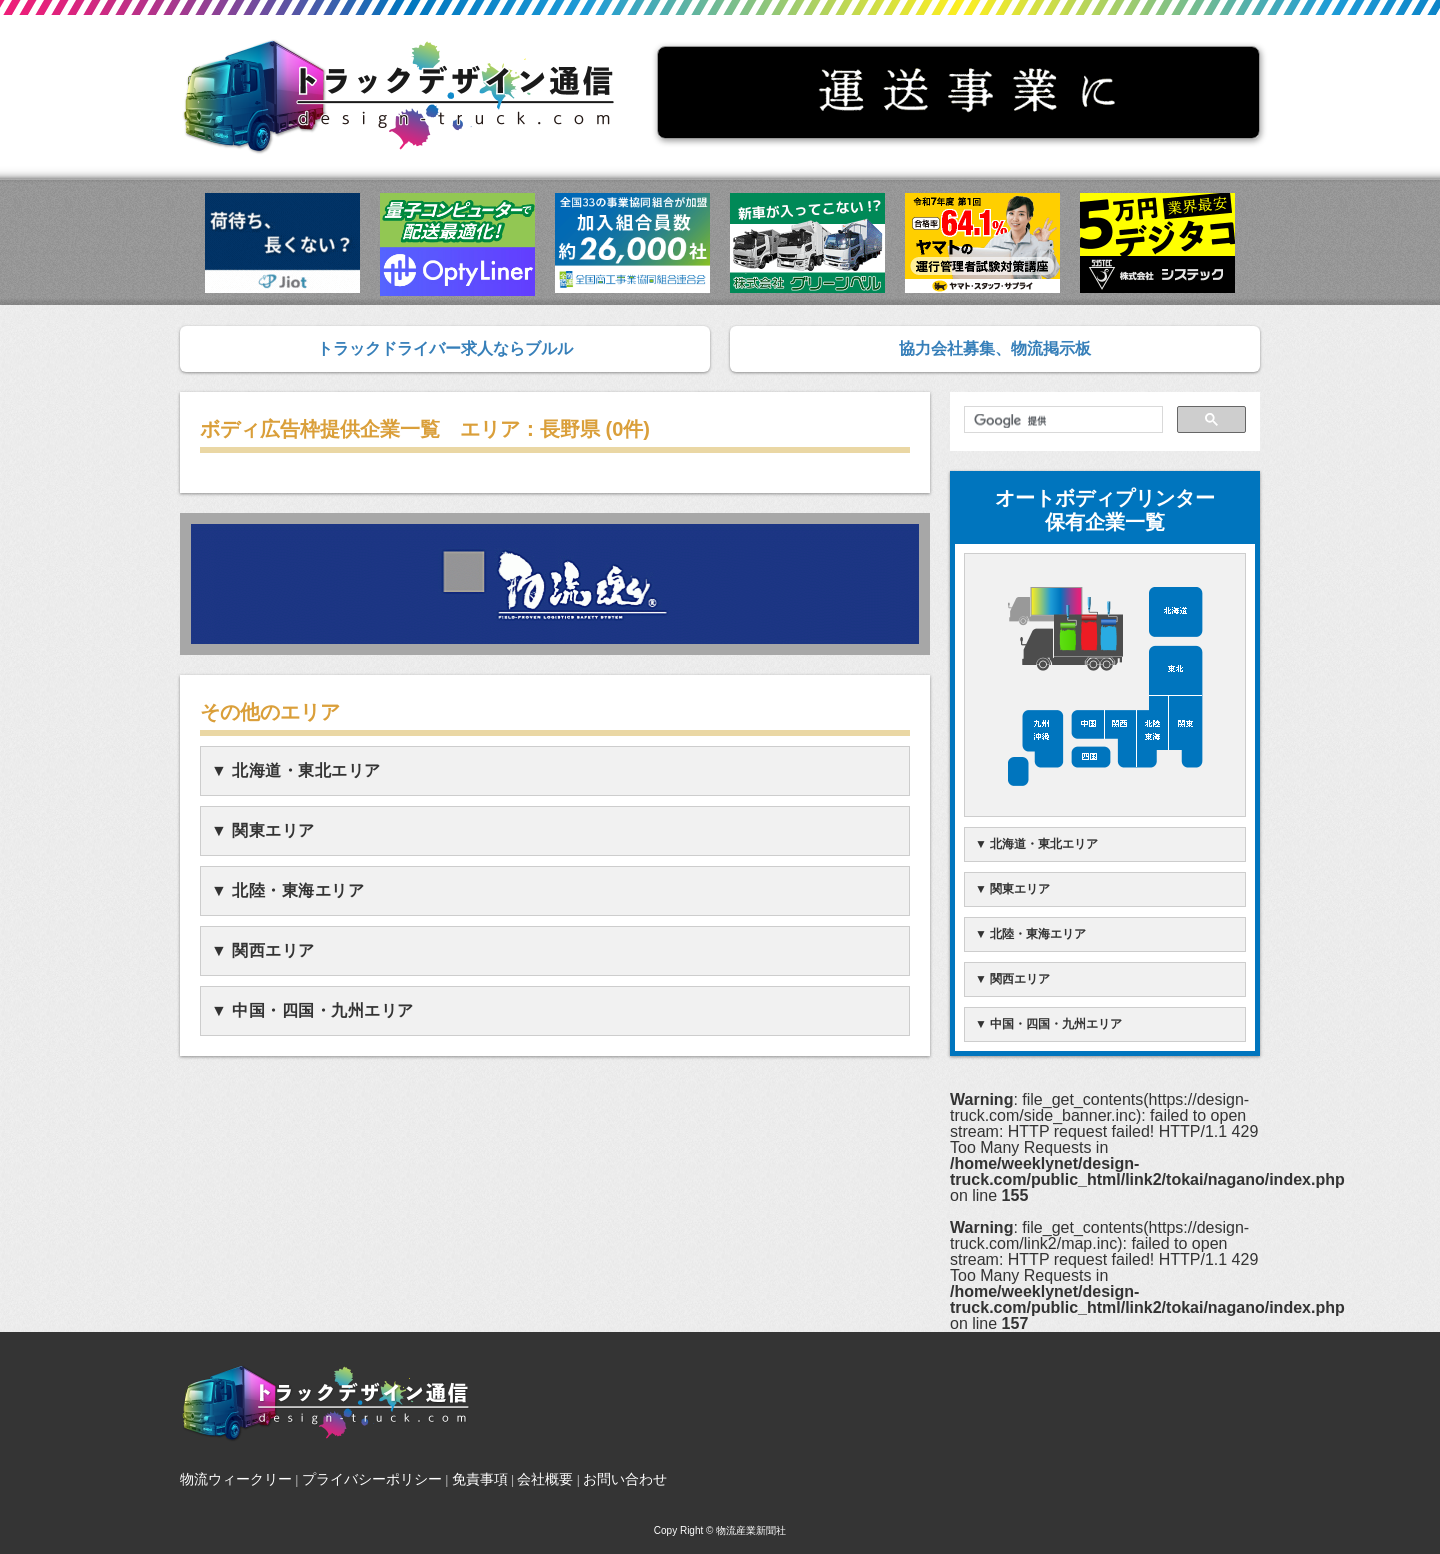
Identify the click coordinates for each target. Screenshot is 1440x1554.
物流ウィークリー (236, 1479)
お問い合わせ (625, 1479)
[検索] (1061, 421)
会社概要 (545, 1479)
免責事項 (480, 1479)
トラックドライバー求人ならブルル (445, 348)
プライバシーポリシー (372, 1479)
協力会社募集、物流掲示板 (995, 348)
